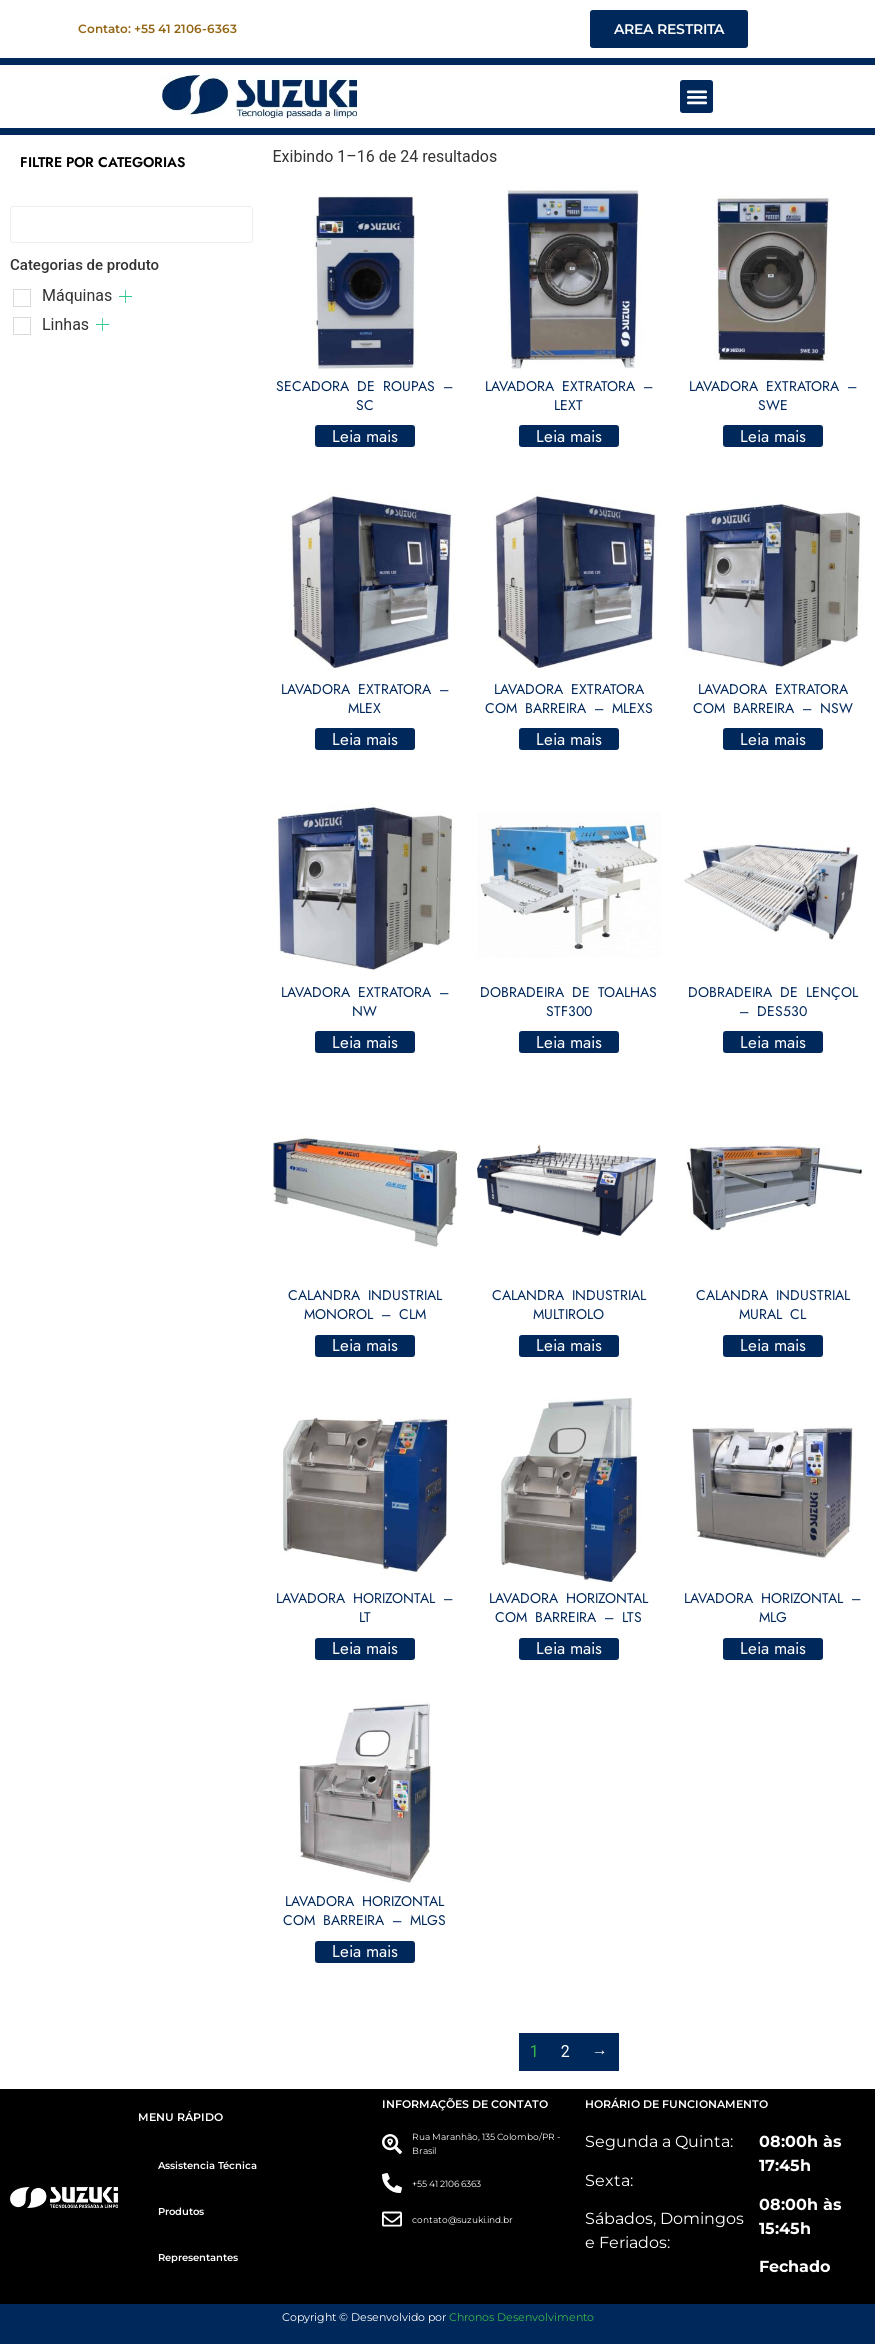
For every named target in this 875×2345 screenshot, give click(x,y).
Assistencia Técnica (207, 2166)
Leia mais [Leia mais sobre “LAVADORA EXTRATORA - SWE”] (773, 437)
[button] (696, 97)
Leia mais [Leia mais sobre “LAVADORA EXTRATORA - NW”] (365, 1043)
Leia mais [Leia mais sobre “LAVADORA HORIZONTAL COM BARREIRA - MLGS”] (365, 1953)
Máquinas (77, 296)
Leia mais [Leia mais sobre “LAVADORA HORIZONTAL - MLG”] (773, 1649)
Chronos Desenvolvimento (521, 2317)
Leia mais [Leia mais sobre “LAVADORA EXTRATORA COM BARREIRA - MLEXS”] (569, 740)
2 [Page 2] (565, 2052)
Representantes (198, 2258)
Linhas (65, 325)
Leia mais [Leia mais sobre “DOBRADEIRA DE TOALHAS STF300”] (569, 1043)
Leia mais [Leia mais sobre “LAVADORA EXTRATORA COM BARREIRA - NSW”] (773, 740)
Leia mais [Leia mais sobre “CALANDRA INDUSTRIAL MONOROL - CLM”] (365, 1346)
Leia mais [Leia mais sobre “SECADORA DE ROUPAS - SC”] (365, 437)
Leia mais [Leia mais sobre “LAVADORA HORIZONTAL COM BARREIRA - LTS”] (569, 1649)
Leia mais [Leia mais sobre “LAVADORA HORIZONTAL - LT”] (365, 1649)
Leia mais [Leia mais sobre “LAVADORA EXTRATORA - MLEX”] (365, 740)
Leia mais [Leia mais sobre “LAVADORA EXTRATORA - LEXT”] (569, 437)
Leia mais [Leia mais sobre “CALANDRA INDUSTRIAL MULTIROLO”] (569, 1346)
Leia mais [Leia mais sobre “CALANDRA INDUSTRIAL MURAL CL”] (773, 1346)
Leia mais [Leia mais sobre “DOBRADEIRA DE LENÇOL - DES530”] (773, 1043)
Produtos (181, 2212)
